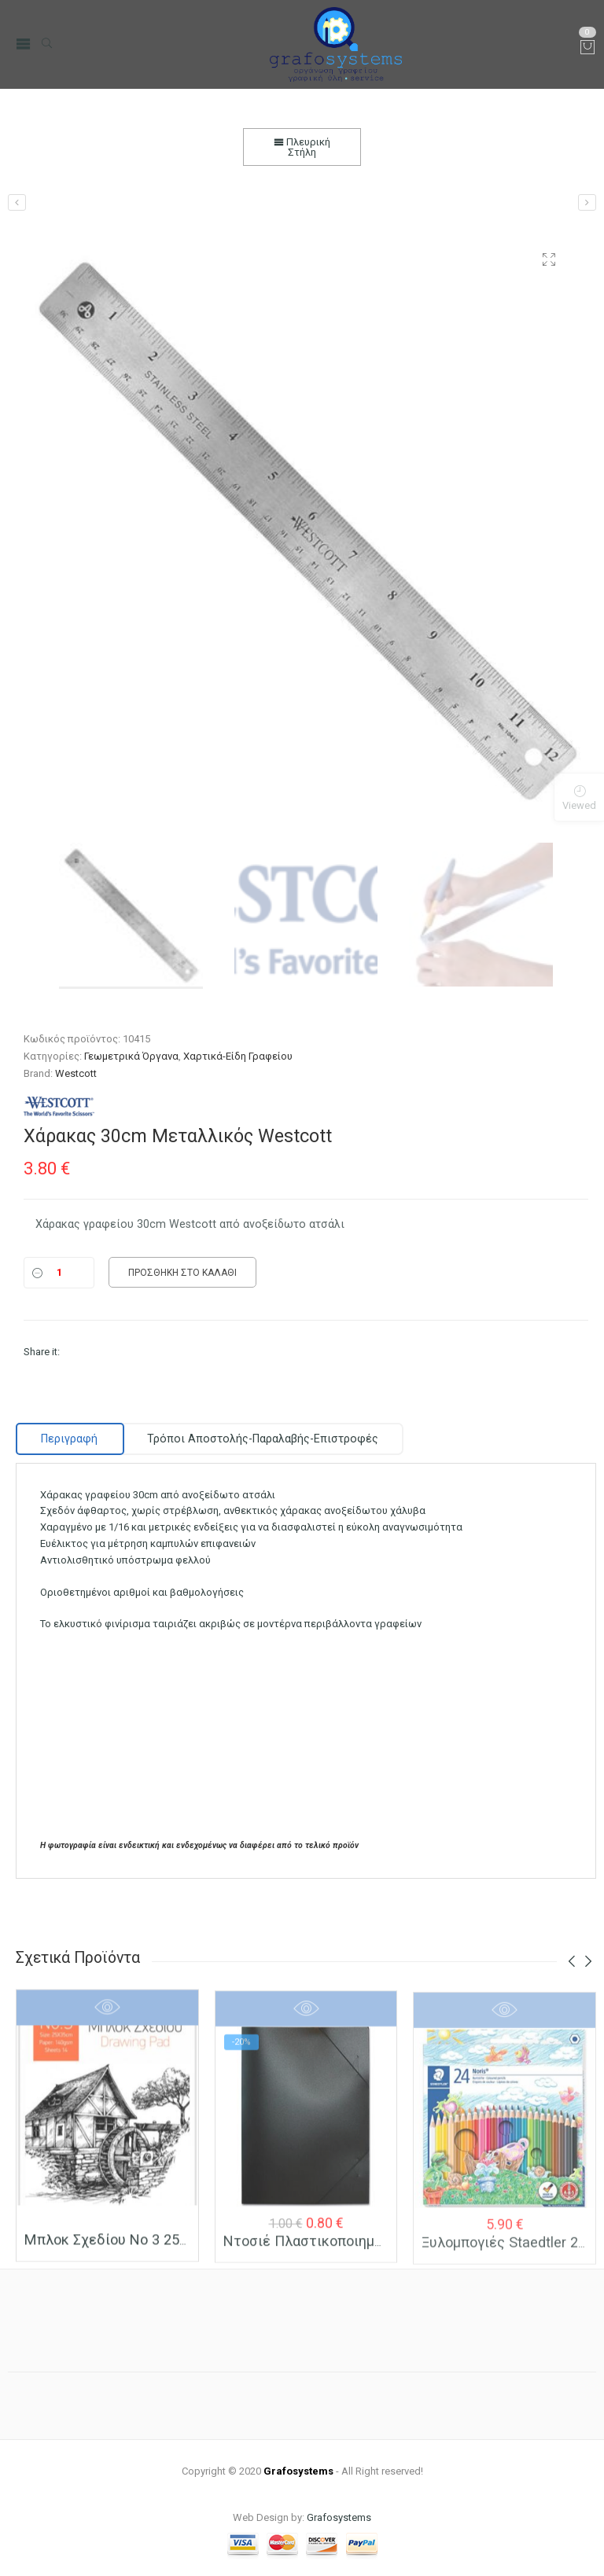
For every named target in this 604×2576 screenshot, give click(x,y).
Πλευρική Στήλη (302, 147)
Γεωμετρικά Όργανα (131, 1056)
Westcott (76, 1073)
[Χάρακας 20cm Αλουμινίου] (17, 202)
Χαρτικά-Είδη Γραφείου (238, 1056)
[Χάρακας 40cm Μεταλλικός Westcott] (587, 202)
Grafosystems (339, 2517)
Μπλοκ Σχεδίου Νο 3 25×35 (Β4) (128, 2248)
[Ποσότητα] (59, 1272)
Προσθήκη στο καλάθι (182, 1272)
